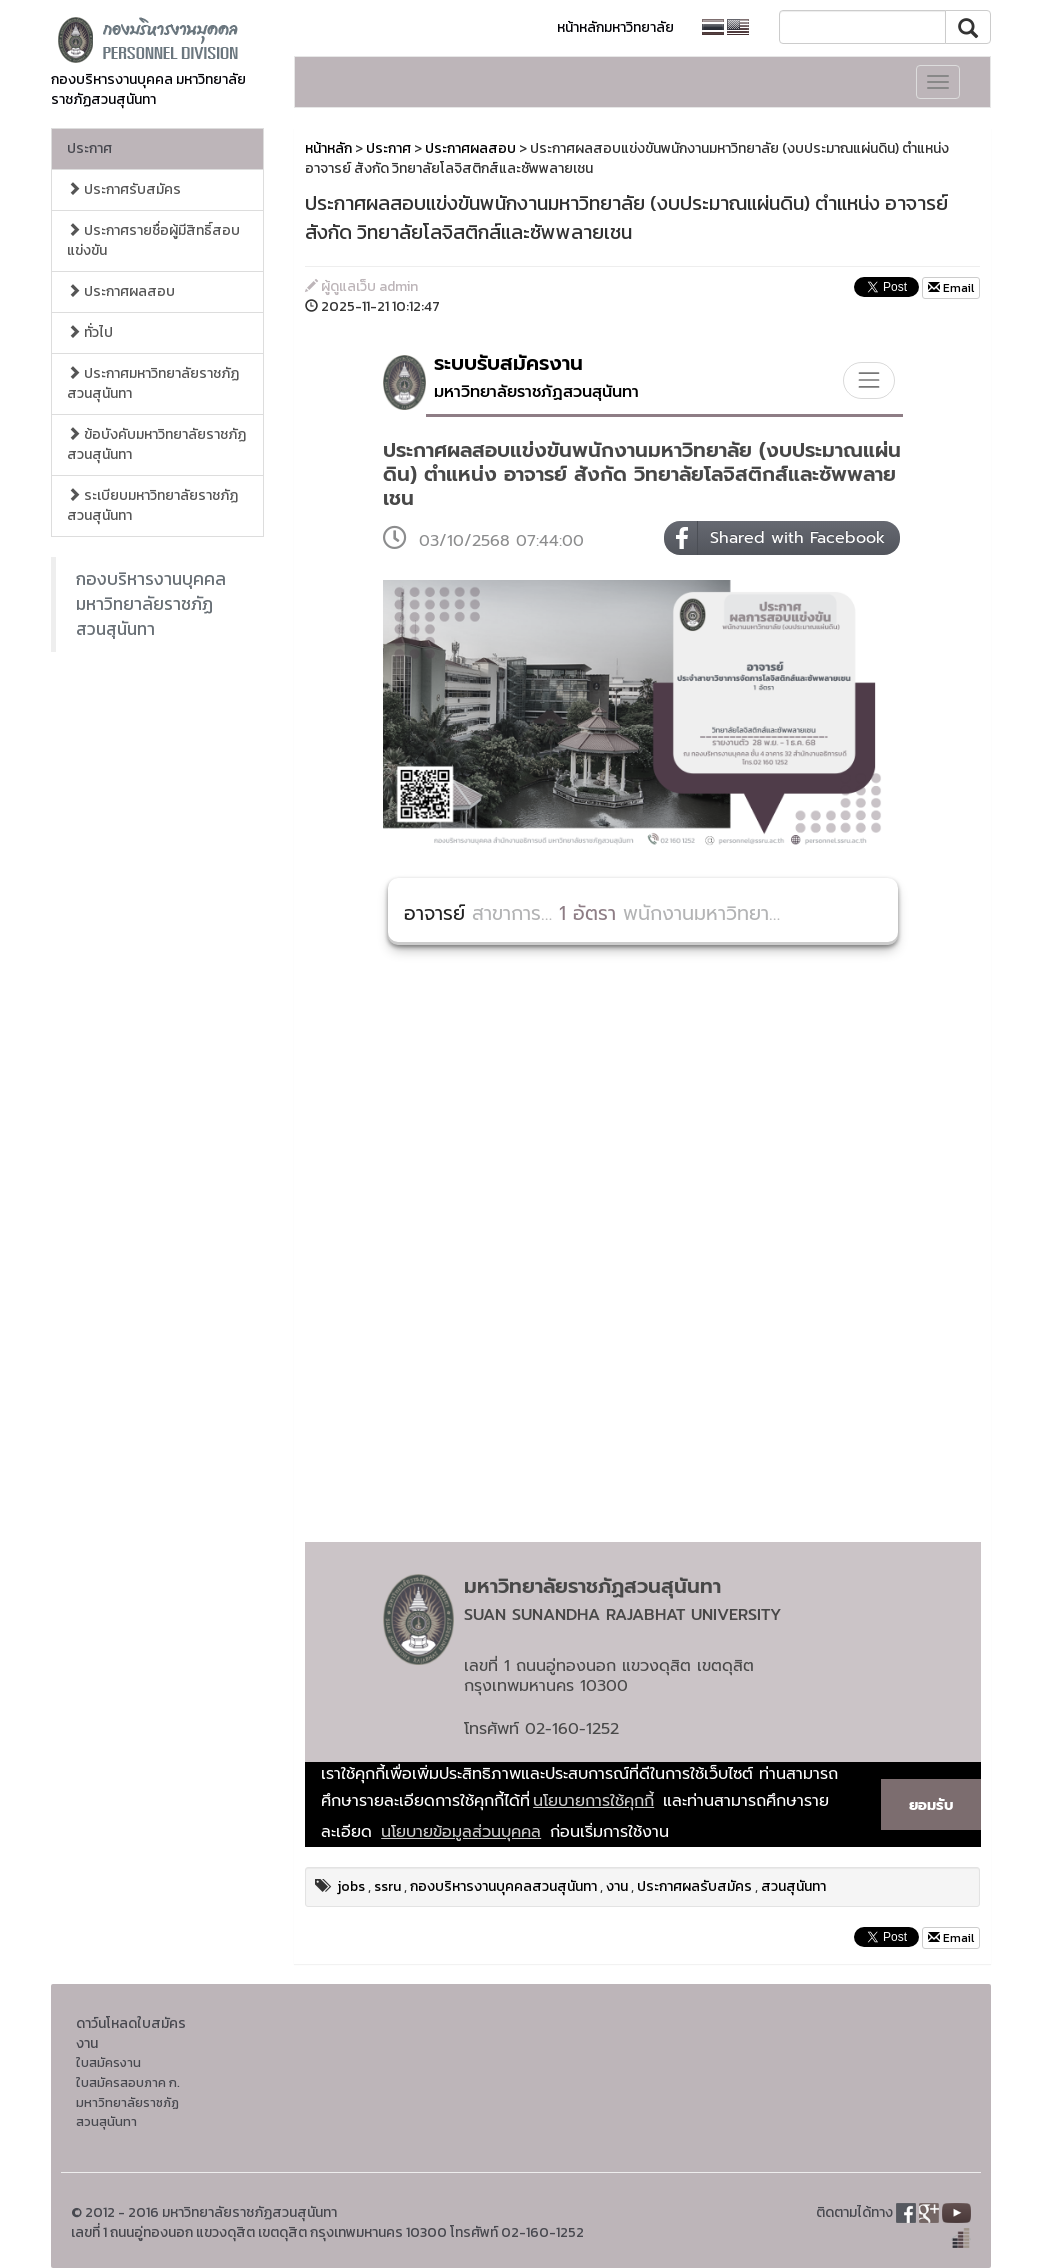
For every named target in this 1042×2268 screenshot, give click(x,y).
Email (951, 288)
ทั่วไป (90, 332)
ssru (387, 1886)
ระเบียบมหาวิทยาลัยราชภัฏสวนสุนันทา (152, 505)
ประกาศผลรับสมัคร (694, 1886)
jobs (351, 1886)
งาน (617, 1886)
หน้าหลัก (328, 148)
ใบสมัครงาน (108, 2062)
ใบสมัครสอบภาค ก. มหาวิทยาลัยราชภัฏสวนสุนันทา (128, 2102)
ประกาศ (89, 148)
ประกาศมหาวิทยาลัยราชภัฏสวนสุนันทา (153, 383)
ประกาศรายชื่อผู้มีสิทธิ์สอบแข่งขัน (153, 240)
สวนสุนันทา (793, 1886)
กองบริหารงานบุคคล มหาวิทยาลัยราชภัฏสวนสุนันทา (151, 604)
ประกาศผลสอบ (121, 291)
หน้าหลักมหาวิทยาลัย (615, 27)
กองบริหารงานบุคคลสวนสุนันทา (503, 1886)
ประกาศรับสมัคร (124, 189)
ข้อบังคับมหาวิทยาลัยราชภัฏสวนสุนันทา (156, 444)
